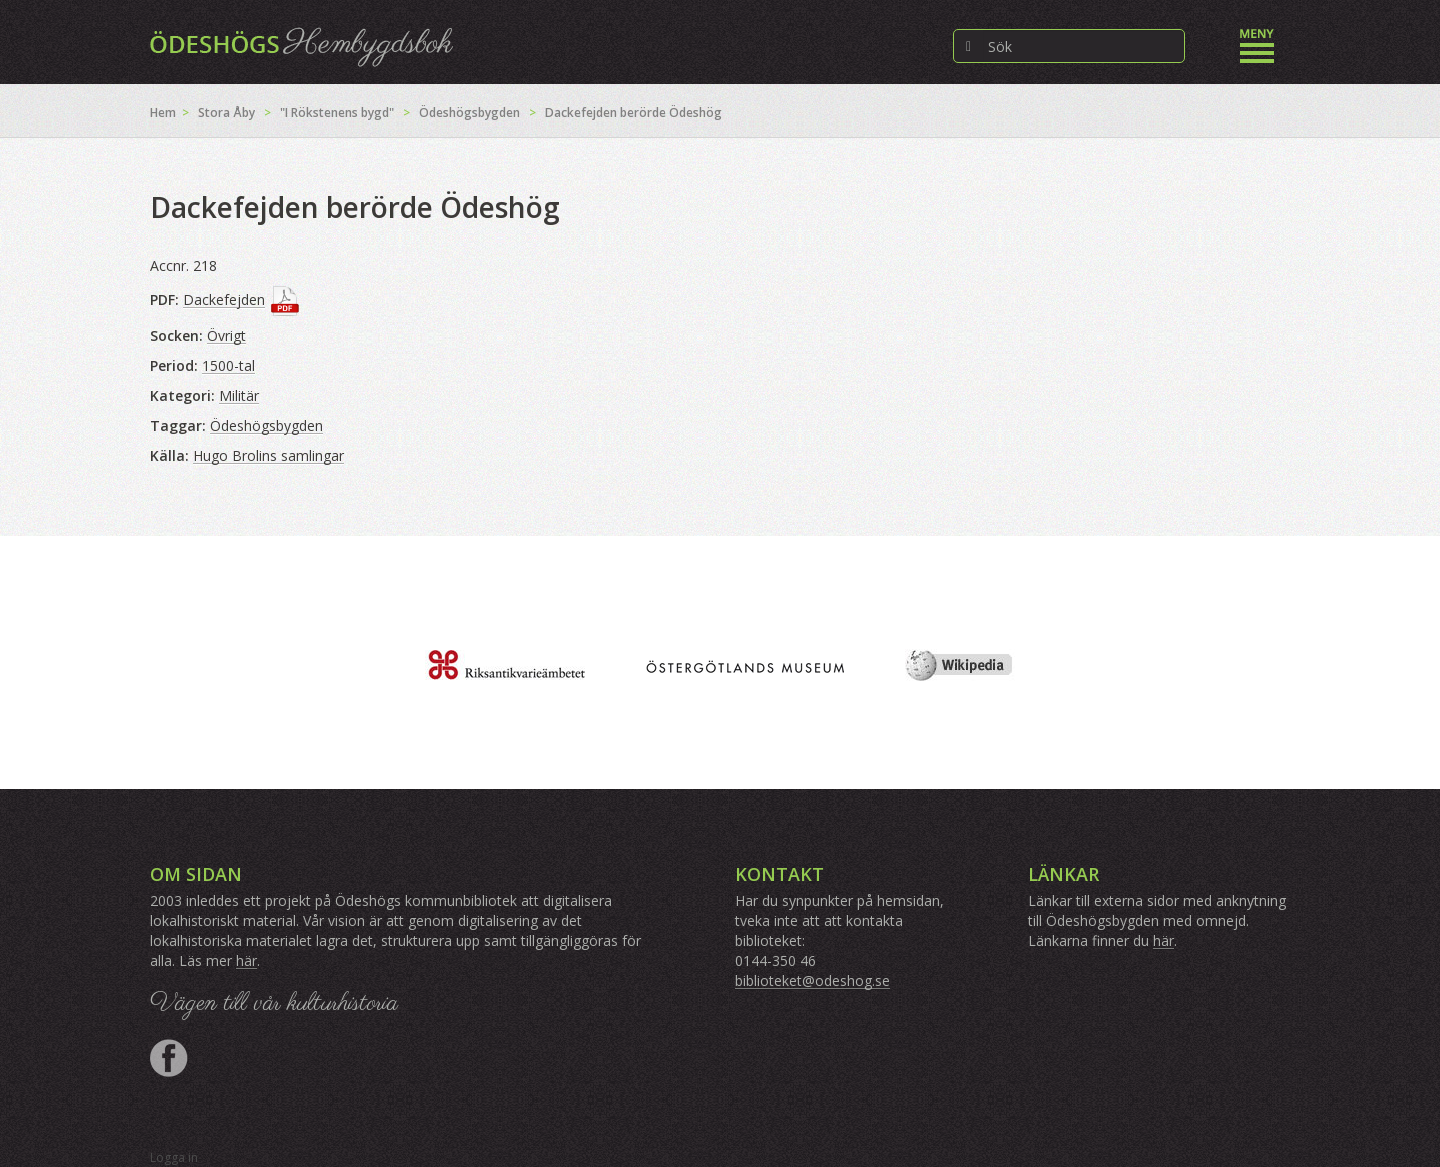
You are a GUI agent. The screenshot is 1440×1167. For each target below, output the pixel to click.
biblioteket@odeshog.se (812, 980)
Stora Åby (226, 112)
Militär (239, 395)
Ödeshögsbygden (469, 112)
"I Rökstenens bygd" (337, 112)
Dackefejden (224, 299)
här (246, 960)
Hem (163, 112)
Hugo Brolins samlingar (268, 455)
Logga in (174, 1157)
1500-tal (228, 365)
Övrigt (226, 335)
